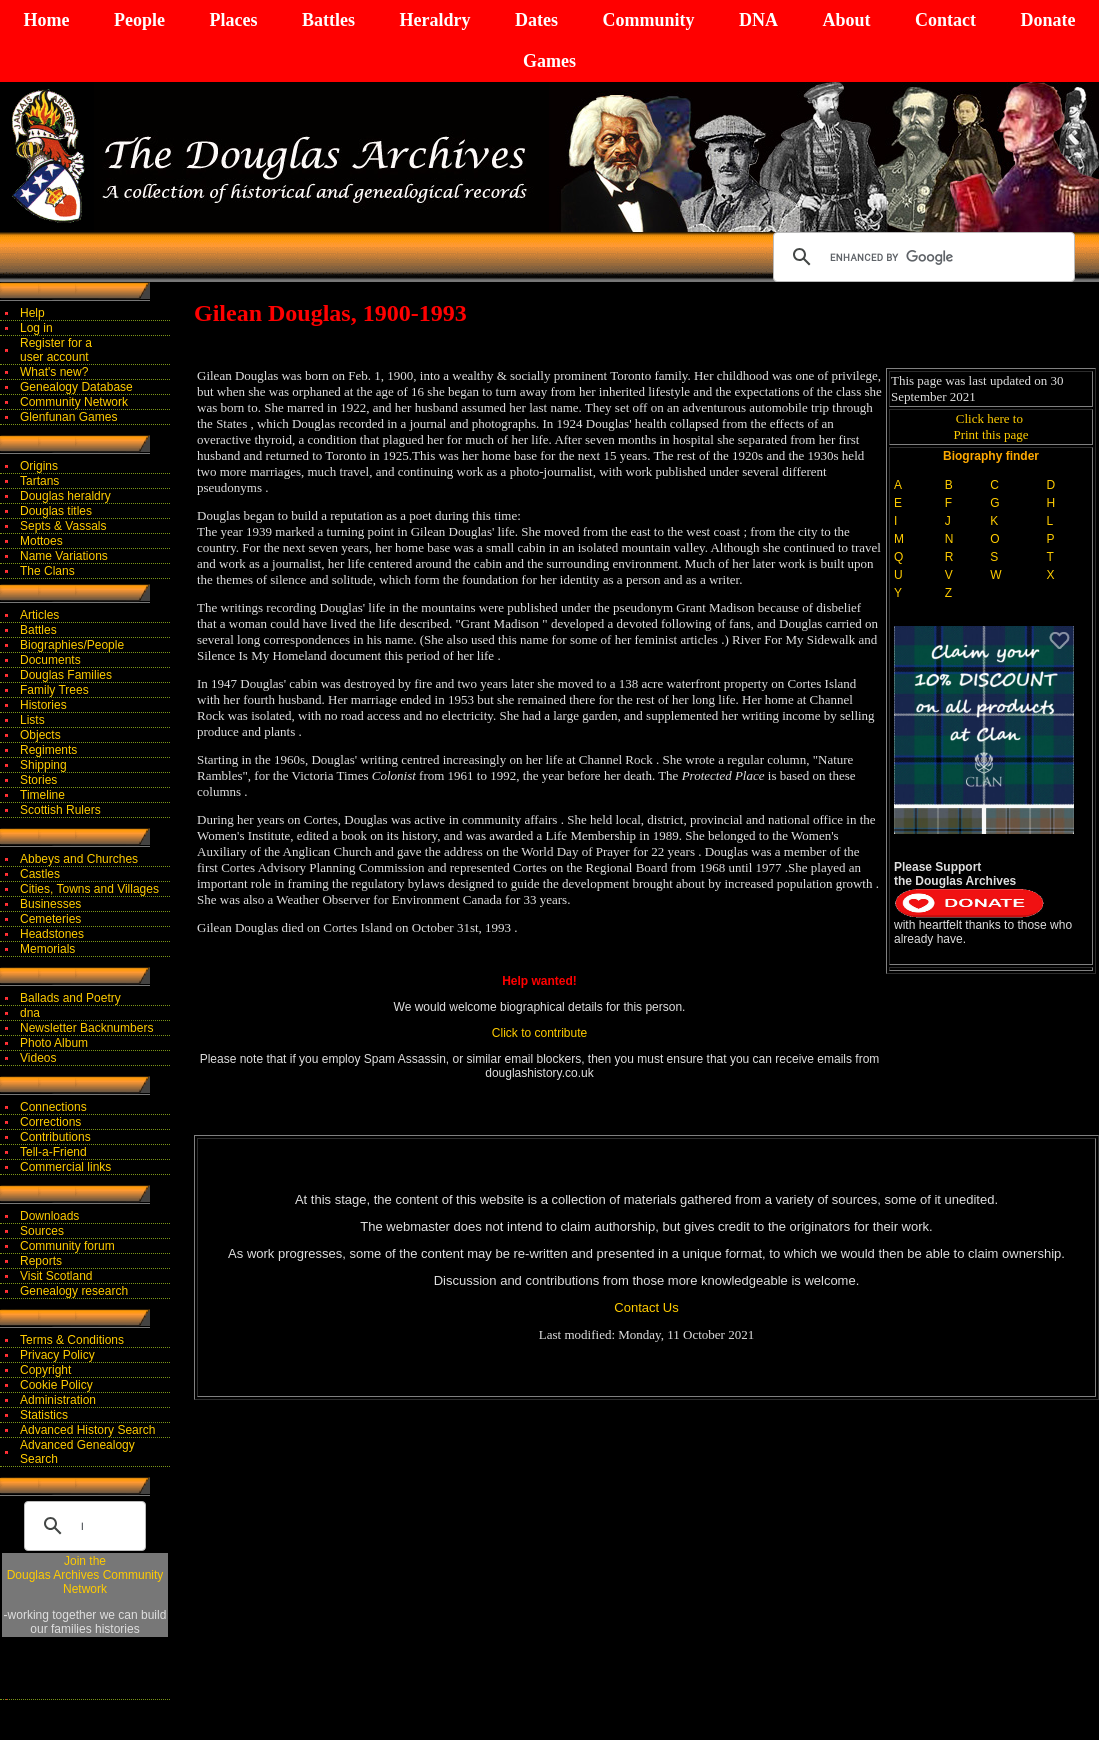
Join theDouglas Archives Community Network (85, 1575)
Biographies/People (72, 645)
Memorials (47, 949)
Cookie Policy (56, 1385)
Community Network (74, 402)
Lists (32, 720)
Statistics (44, 1415)
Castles (40, 874)
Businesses (50, 904)
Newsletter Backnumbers (86, 1028)
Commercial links (65, 1167)
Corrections (50, 1122)
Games (549, 61)
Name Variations (64, 556)
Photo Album (54, 1043)
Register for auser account (56, 350)
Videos (38, 1058)
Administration (58, 1400)
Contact (945, 20)
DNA (758, 20)
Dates (536, 20)
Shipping (43, 765)
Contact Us (646, 1307)
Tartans (39, 481)
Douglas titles (56, 511)
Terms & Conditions (72, 1340)
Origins (39, 466)
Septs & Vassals (63, 526)
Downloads (49, 1216)
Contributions (55, 1137)
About (846, 20)
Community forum (67, 1246)
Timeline (42, 795)
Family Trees (54, 690)
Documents (50, 660)
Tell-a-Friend (53, 1152)
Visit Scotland (56, 1276)
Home (47, 20)
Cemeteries (50, 919)
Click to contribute (539, 1033)
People (139, 20)
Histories (43, 705)
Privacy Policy (57, 1355)
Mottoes (41, 541)
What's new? (54, 372)
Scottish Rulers (60, 810)
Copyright (45, 1370)
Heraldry (434, 20)
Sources (42, 1231)
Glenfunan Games (68, 417)
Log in (36, 328)
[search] (921, 257)
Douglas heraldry (65, 496)
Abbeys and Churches (79, 859)
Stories (38, 780)
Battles (328, 20)
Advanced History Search (87, 1430)
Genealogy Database (76, 387)
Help (32, 313)
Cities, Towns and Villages (89, 889)
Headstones (52, 934)
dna (30, 1013)
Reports (41, 1261)
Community (648, 20)
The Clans (47, 571)
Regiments (48, 750)
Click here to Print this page (990, 426)
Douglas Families (66, 675)
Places (233, 20)
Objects (40, 735)
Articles (39, 615)
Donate (1047, 20)
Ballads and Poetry (70, 998)
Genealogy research (74, 1291)
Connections (53, 1107)
